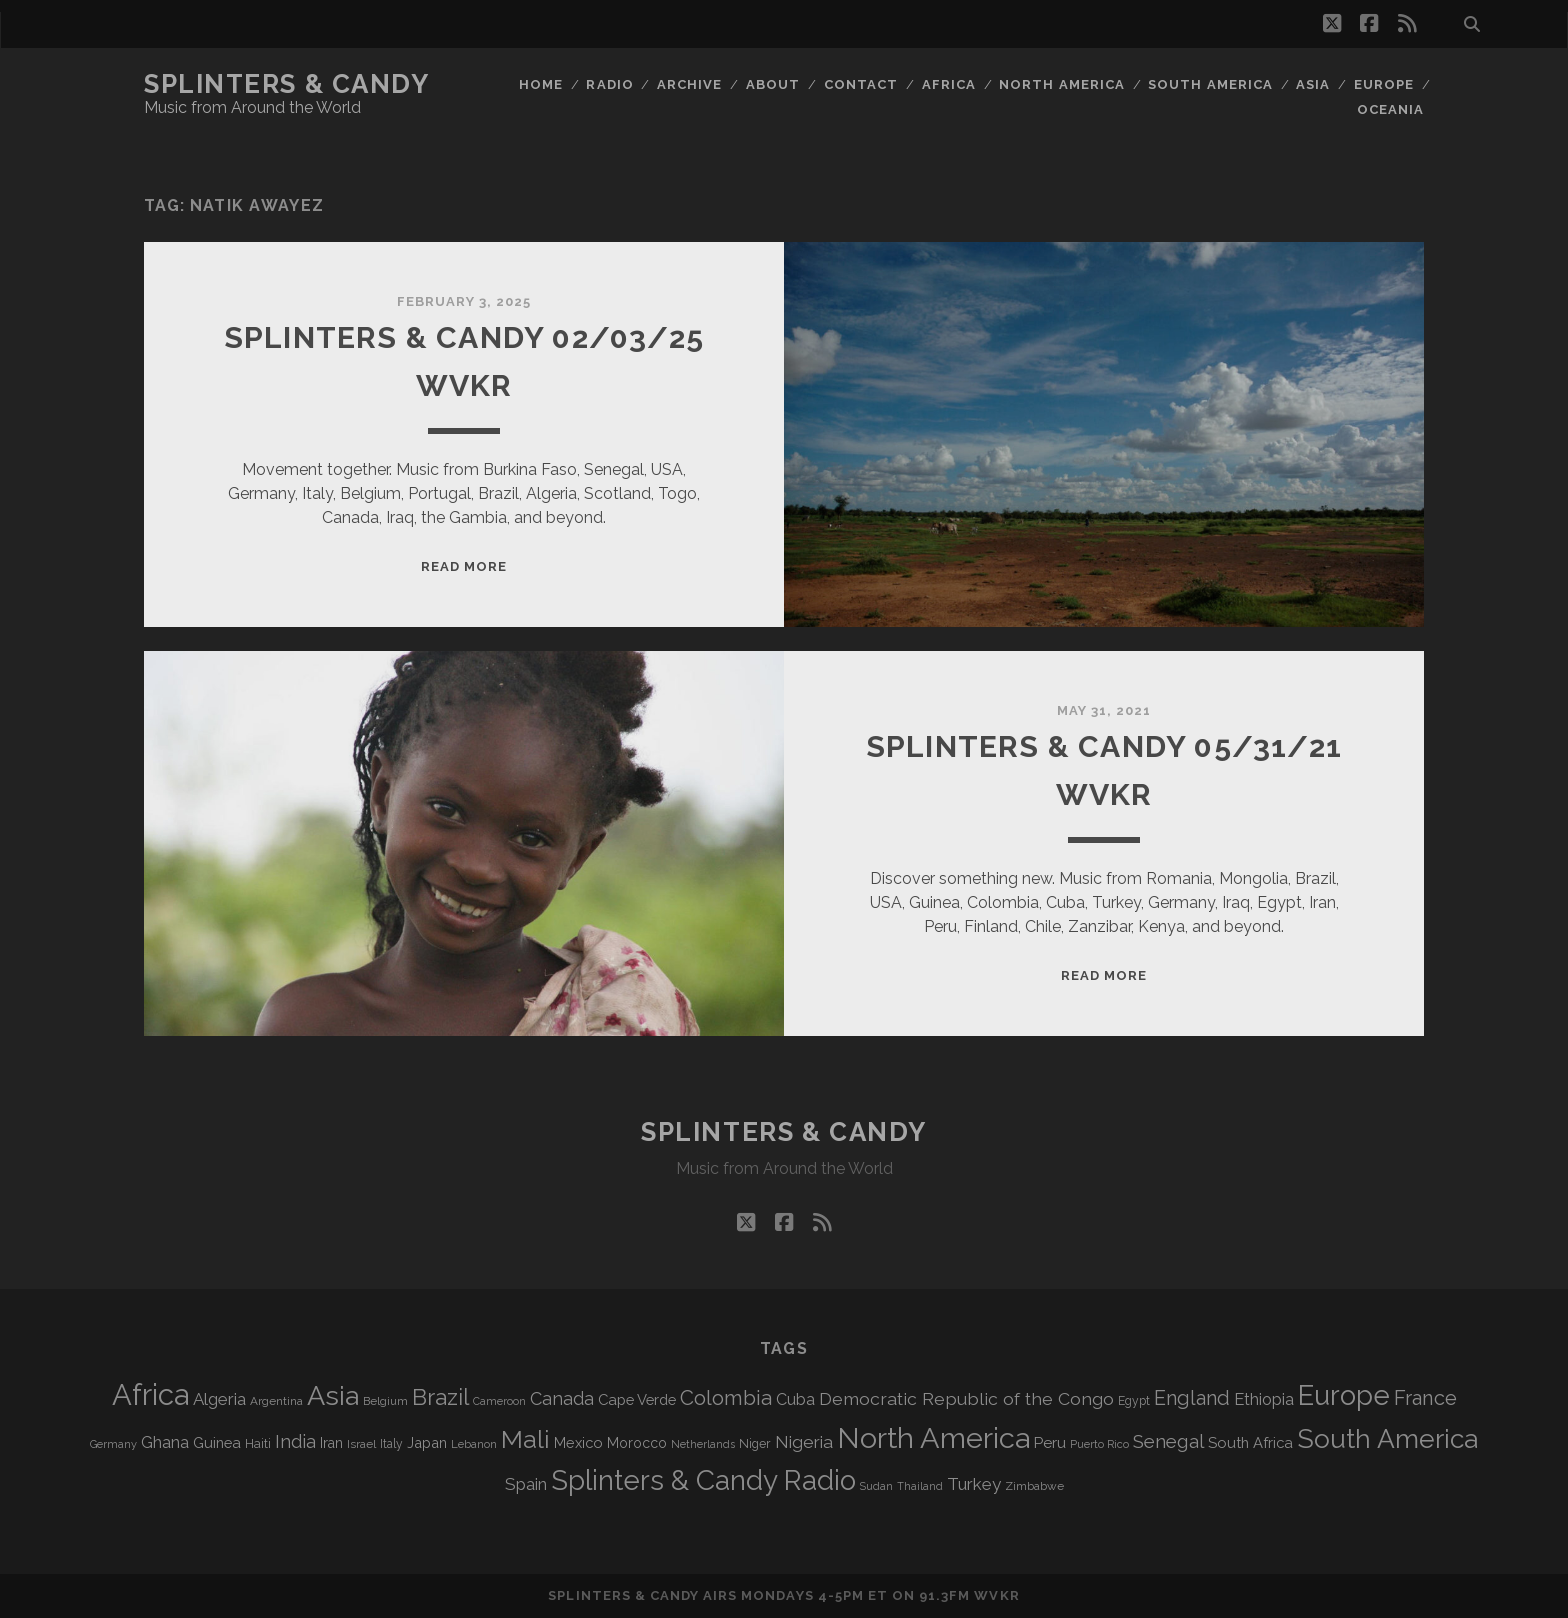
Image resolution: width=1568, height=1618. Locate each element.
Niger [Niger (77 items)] (755, 1443)
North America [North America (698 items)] (933, 1438)
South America (1210, 84)
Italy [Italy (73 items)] (391, 1444)
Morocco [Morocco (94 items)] (637, 1443)
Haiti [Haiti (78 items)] (258, 1443)
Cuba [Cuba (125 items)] (795, 1399)
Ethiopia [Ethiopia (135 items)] (1264, 1399)
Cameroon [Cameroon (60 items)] (499, 1401)
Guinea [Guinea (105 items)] (217, 1442)
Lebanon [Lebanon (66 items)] (474, 1444)
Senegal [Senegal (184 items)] (1168, 1441)
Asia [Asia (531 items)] (333, 1395)
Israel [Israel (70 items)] (361, 1444)
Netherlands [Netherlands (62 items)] (703, 1444)
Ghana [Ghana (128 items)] (165, 1442)
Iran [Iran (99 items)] (331, 1443)
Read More (464, 566)
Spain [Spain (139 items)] (526, 1484)
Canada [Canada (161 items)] (562, 1398)
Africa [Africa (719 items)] (150, 1394)
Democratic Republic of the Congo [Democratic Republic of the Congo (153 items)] (966, 1398)
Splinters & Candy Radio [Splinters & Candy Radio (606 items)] (703, 1480)
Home (541, 84)
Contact (861, 84)
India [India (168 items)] (295, 1441)
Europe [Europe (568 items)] (1344, 1395)
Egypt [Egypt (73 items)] (1134, 1401)
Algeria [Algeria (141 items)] (219, 1399)
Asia (1313, 84)
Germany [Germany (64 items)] (113, 1444)
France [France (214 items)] (1425, 1398)
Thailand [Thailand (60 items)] (920, 1486)
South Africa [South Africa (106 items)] (1250, 1442)
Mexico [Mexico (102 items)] (578, 1442)
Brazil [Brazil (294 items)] (440, 1397)
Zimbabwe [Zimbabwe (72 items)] (1034, 1486)
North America (1062, 84)
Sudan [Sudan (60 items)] (876, 1486)
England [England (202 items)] (1192, 1398)
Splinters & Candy (287, 84)
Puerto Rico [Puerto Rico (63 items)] (1099, 1444)
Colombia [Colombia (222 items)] (726, 1398)
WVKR (996, 1595)
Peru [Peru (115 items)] (1050, 1443)
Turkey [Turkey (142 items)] (974, 1484)
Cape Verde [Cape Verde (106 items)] (637, 1399)
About (773, 84)
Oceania (1390, 109)
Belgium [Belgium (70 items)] (385, 1401)
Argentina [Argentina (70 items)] (276, 1401)
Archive (689, 84)
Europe (1384, 84)
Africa (949, 84)
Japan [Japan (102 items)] (427, 1442)
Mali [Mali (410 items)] (525, 1439)
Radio (609, 84)
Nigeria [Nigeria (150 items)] (804, 1442)
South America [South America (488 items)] (1387, 1438)
